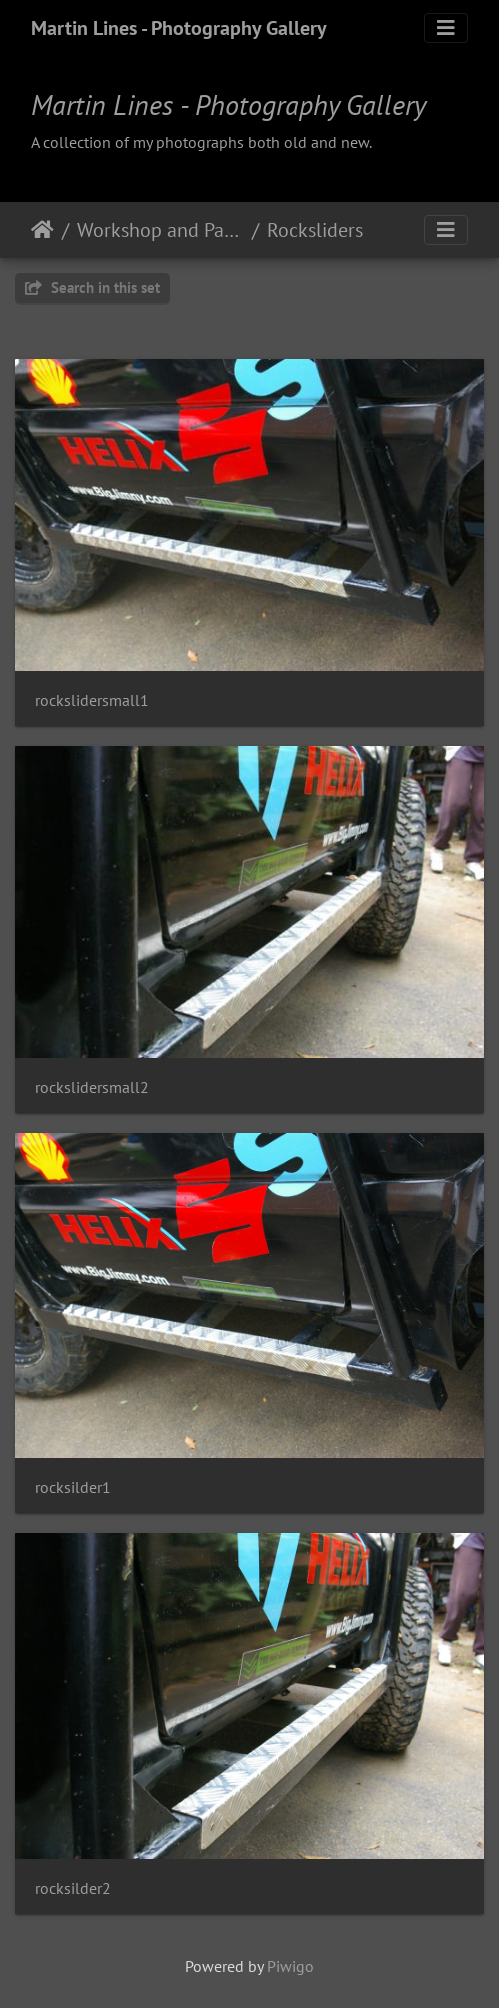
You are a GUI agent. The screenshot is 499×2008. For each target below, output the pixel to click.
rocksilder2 (73, 1888)
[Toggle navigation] (446, 28)
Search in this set (92, 287)
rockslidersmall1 (92, 700)
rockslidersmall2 (92, 1087)
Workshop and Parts (160, 230)
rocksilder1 (73, 1487)
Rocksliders (315, 230)
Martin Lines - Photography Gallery (179, 28)
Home (42, 230)
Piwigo (290, 1966)
